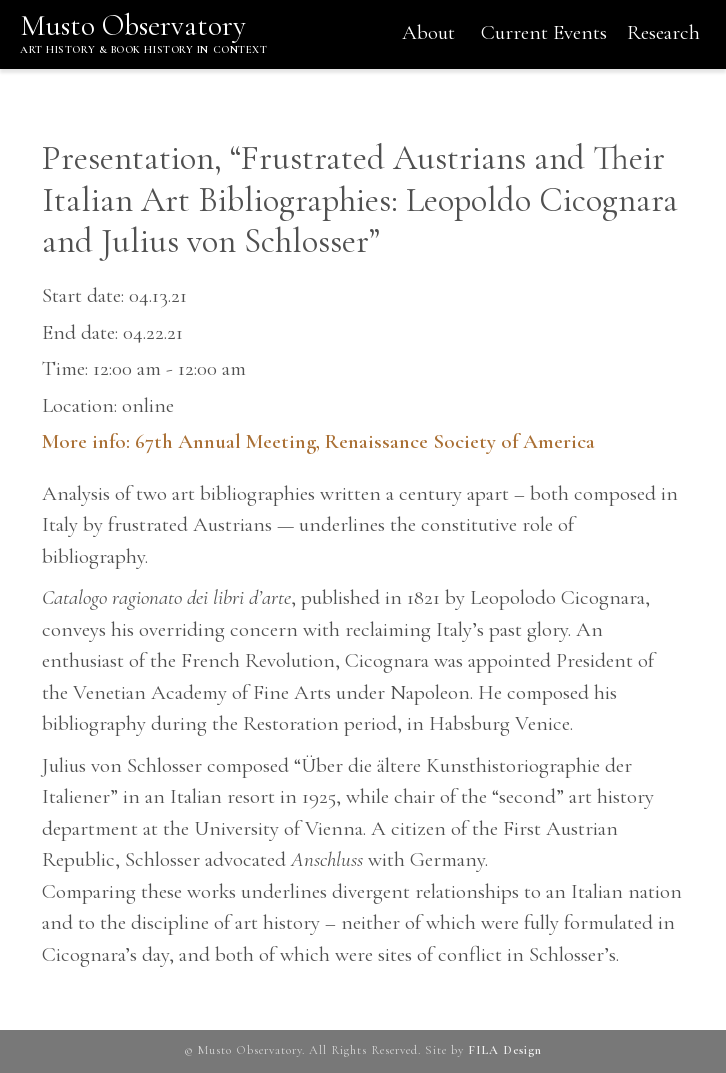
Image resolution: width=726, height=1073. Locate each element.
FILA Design (505, 1050)
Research (663, 32)
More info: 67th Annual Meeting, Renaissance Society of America (318, 441)
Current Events (544, 32)
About (428, 32)
